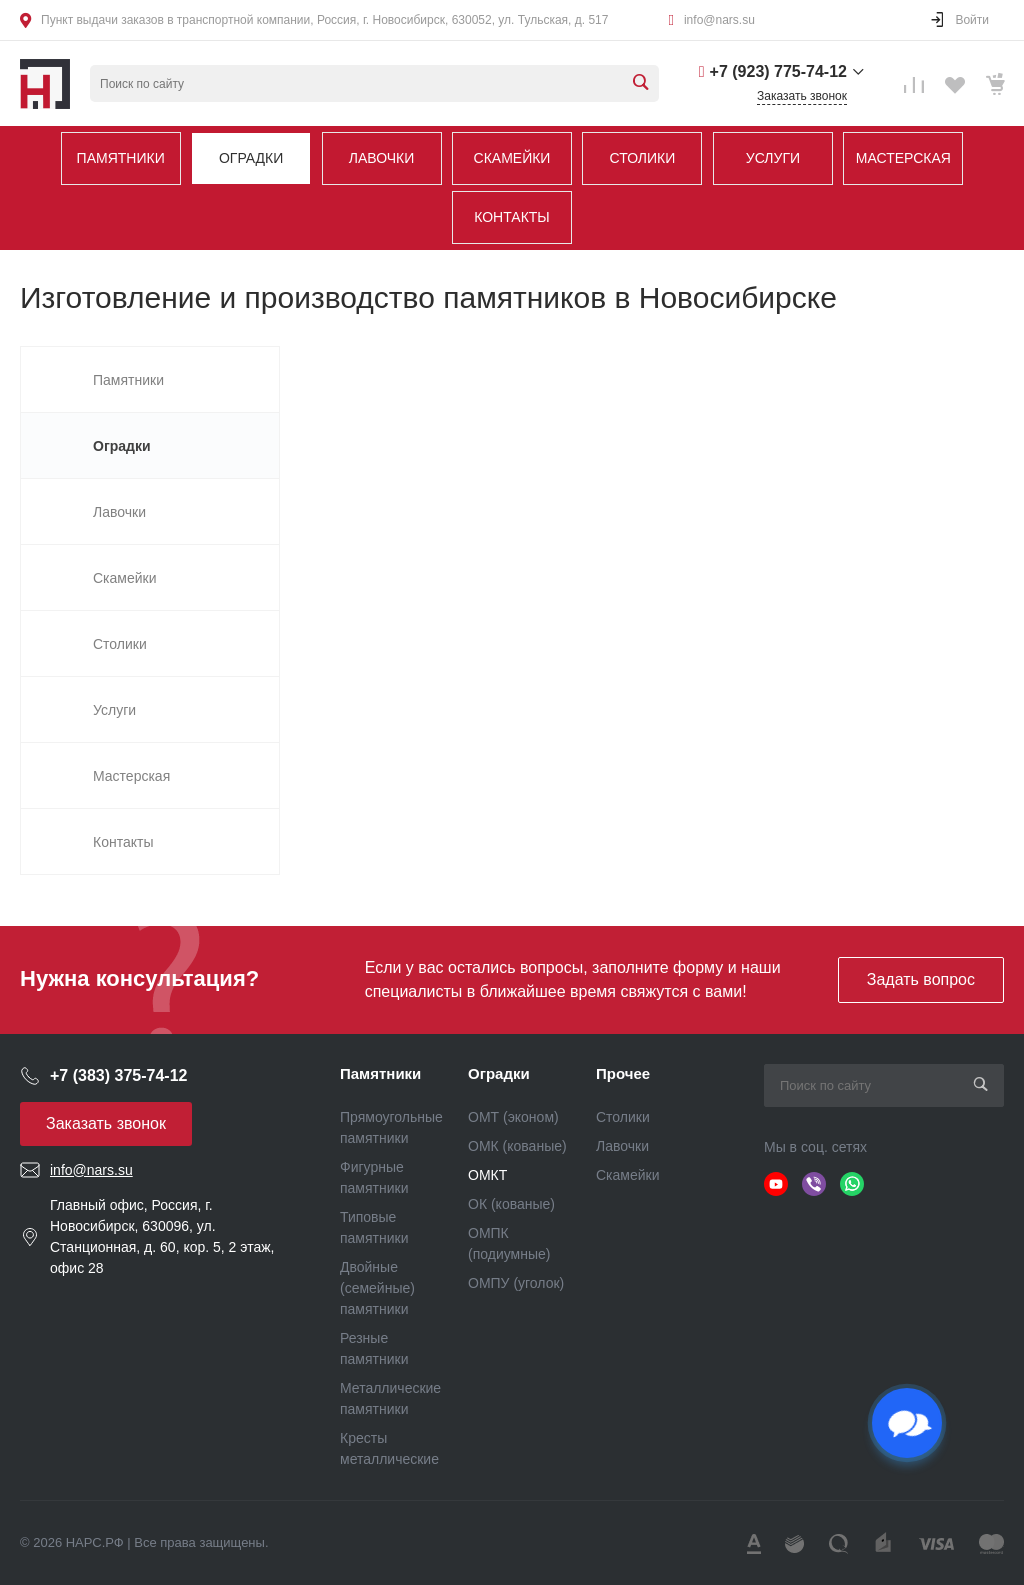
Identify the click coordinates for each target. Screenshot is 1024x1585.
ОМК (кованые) (517, 1146)
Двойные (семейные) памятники (377, 1288)
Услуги (773, 158)
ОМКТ (487, 1175)
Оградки (251, 158)
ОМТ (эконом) (513, 1117)
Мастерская (903, 158)
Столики (643, 158)
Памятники (121, 158)
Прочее (623, 1073)
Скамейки (512, 158)
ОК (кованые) (511, 1204)
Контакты (512, 217)
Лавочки (382, 158)
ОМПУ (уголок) (516, 1283)
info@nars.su (719, 20)
